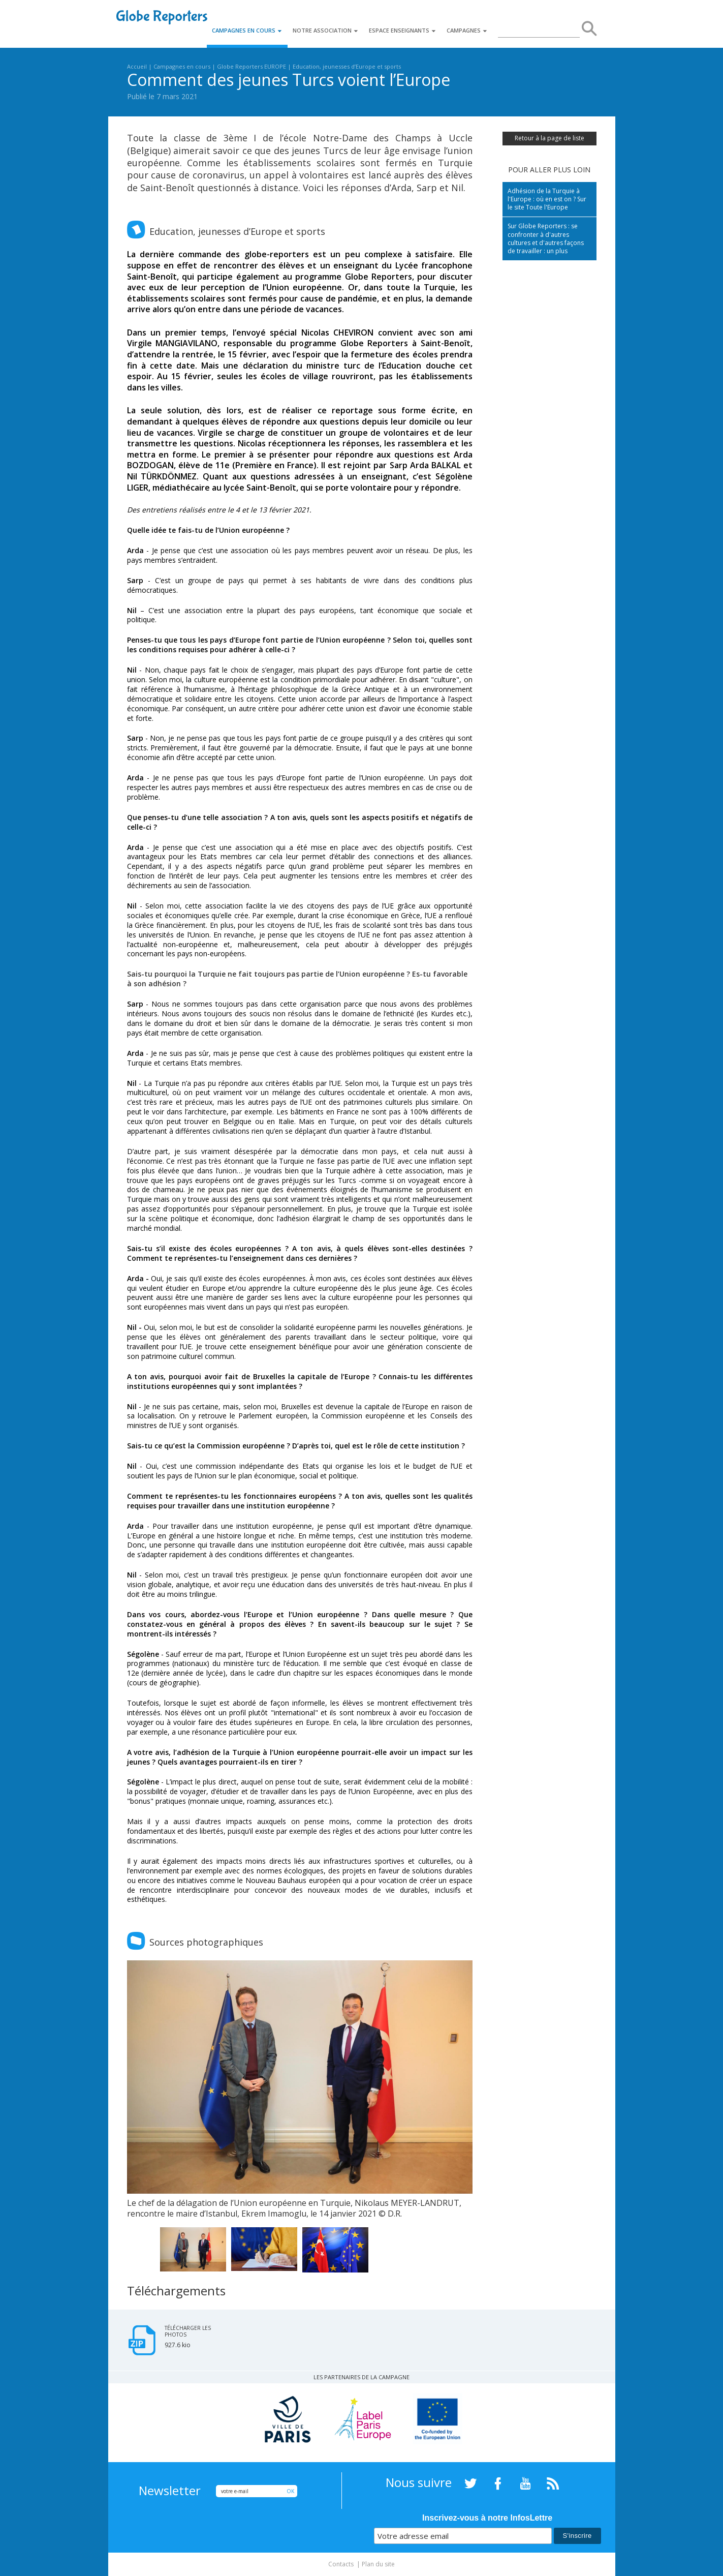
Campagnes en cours (247, 30)
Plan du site (378, 2564)
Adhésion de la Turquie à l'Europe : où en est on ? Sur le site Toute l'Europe (547, 199)
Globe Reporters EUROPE (251, 66)
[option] (300, 2090)
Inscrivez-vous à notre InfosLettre (487, 2517)
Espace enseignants (402, 30)
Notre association (326, 30)
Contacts (341, 2564)
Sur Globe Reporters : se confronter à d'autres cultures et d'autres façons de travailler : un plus (546, 238)
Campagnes (467, 30)
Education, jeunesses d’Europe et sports (347, 66)
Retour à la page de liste (549, 138)
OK (290, 2491)
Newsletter (170, 2490)
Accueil (137, 66)
